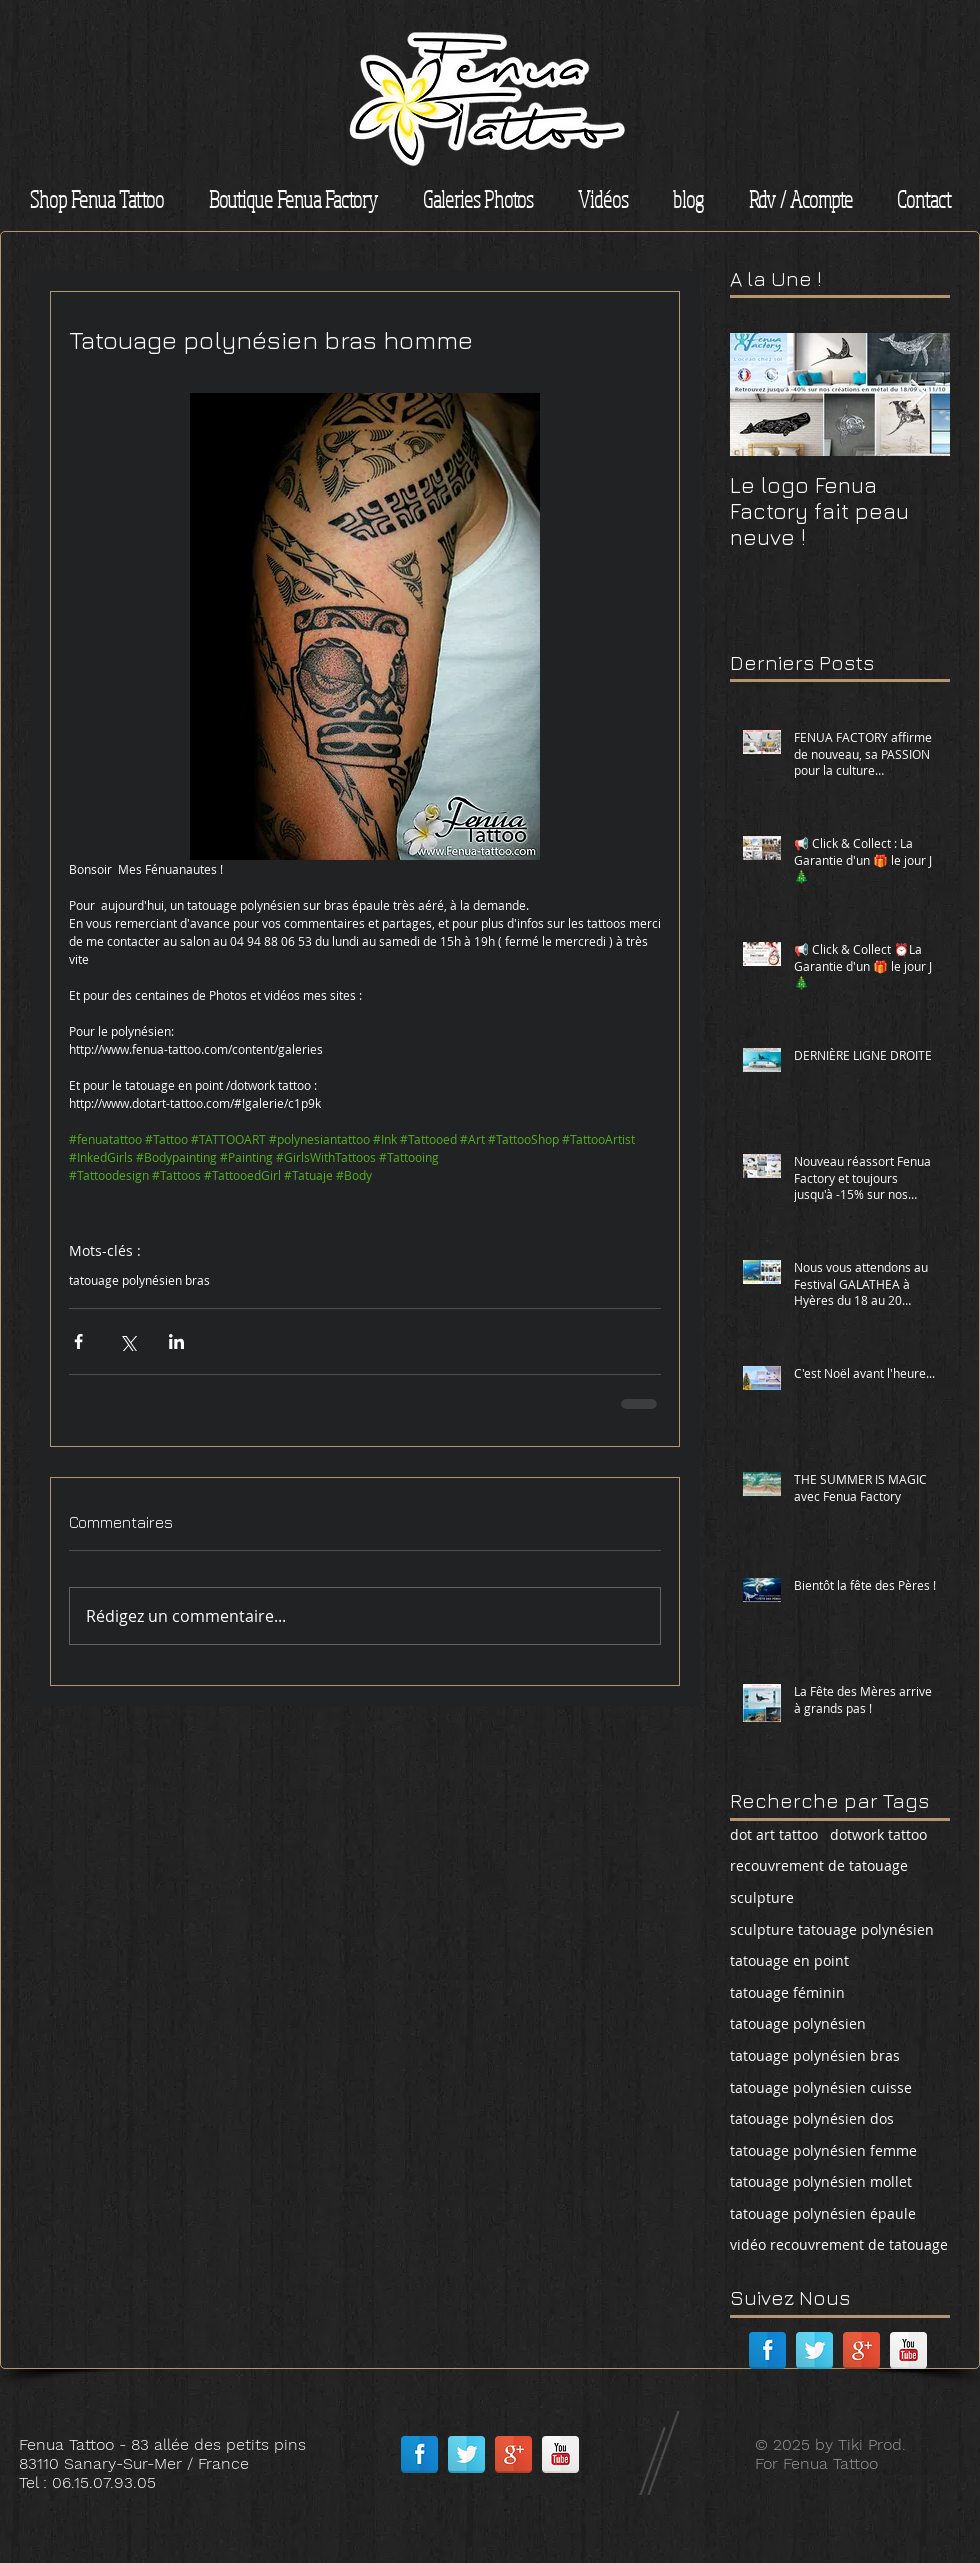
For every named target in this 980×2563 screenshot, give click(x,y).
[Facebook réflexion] (767, 2350)
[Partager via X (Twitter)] (127, 1341)
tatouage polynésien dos (812, 2118)
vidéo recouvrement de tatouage (839, 2244)
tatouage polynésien (798, 2023)
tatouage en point (789, 1960)
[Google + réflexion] (861, 2350)
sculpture (762, 1897)
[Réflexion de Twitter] (814, 2350)
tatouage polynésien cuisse (821, 2087)
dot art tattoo (774, 1834)
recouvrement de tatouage (819, 1865)
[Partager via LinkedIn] (176, 1341)
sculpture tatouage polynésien (832, 1929)
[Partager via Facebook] (78, 1341)
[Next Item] (918, 394)
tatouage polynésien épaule (823, 2213)
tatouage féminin (787, 1992)
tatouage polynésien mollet (821, 2181)
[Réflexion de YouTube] (908, 2350)
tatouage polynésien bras (139, 1280)
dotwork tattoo (878, 1834)
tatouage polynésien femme (823, 2150)
